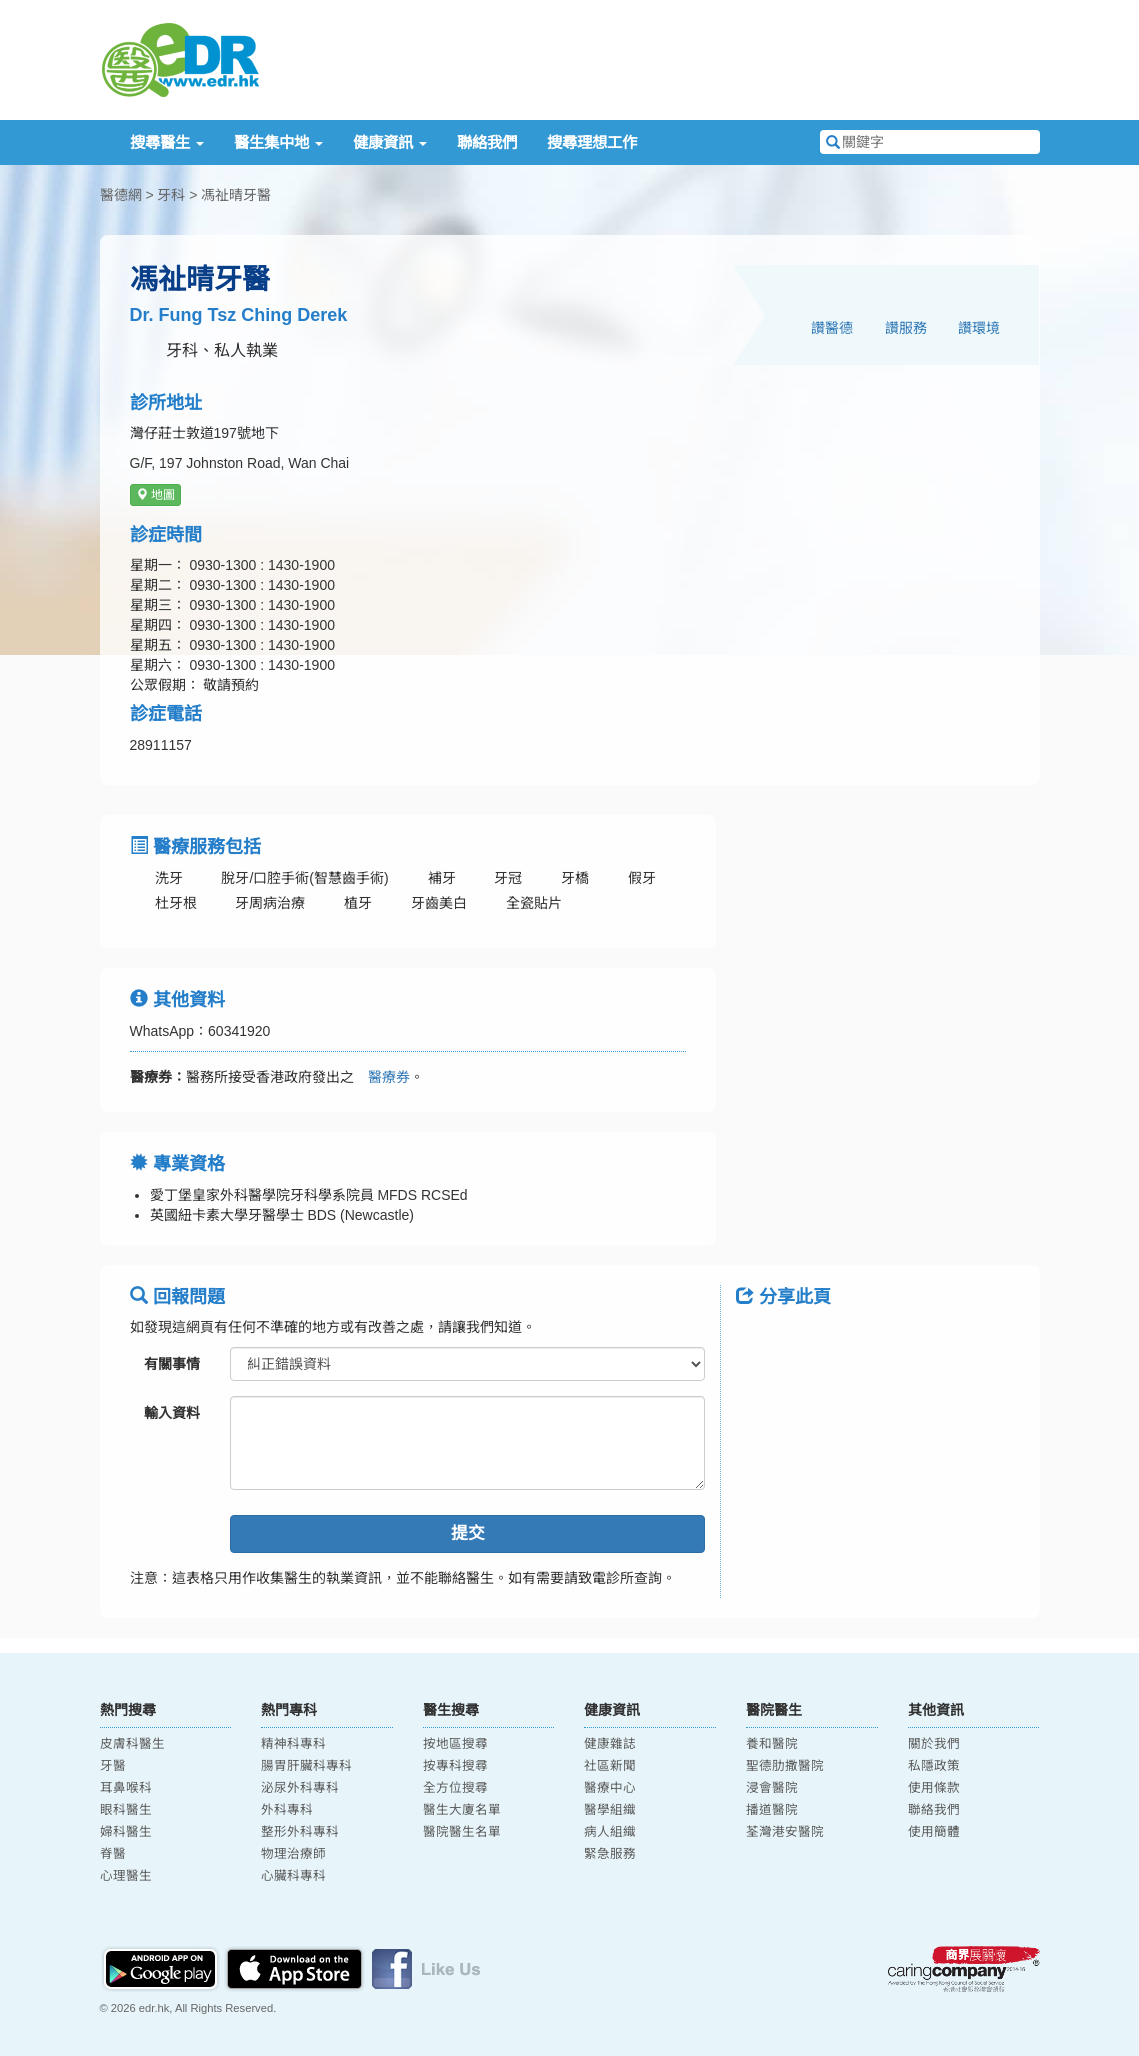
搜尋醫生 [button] (167, 142)
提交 (468, 1533)
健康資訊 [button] (390, 142)
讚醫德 (832, 328)
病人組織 (610, 1832)
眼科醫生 (126, 1810)
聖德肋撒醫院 (785, 1766)
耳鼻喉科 (126, 1788)
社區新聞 (610, 1766)
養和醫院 (772, 1744)
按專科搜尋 (455, 1766)
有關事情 (172, 1364)
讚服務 (906, 328)
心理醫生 (126, 1876)
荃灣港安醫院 (785, 1832)
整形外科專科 (300, 1832)
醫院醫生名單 (462, 1832)
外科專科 (287, 1810)
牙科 (171, 195)
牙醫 (113, 1766)
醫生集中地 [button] (278, 142)
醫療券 (382, 1077)
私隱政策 (934, 1766)
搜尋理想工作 (592, 142)
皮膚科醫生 (132, 1744)
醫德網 (121, 195)
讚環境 (979, 328)
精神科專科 (293, 1744)
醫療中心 (610, 1788)
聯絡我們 (487, 142)
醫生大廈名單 (462, 1810)
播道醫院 (772, 1810)
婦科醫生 (126, 1832)
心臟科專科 (293, 1876)
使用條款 (934, 1788)
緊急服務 (610, 1854)
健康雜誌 (610, 1744)
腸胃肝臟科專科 (306, 1766)
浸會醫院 (772, 1788)
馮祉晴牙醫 (236, 195)
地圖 (155, 495)
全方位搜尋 (455, 1788)
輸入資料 (172, 1413)
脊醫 (113, 1854)
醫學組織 (610, 1810)
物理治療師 (293, 1854)
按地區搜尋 (455, 1744)
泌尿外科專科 (300, 1788)
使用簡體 (934, 1832)
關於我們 (934, 1744)
